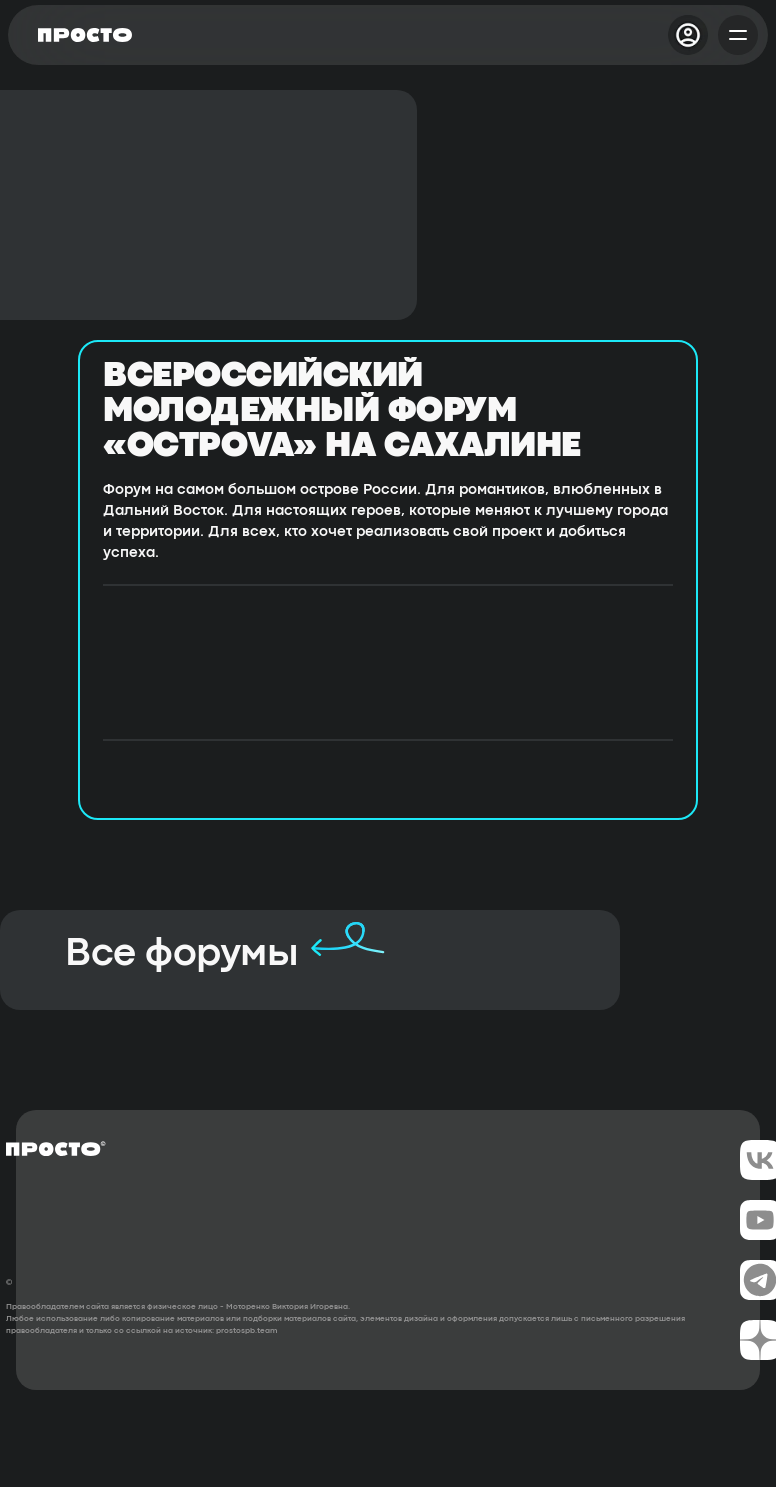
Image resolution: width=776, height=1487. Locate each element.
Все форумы (181, 954)
